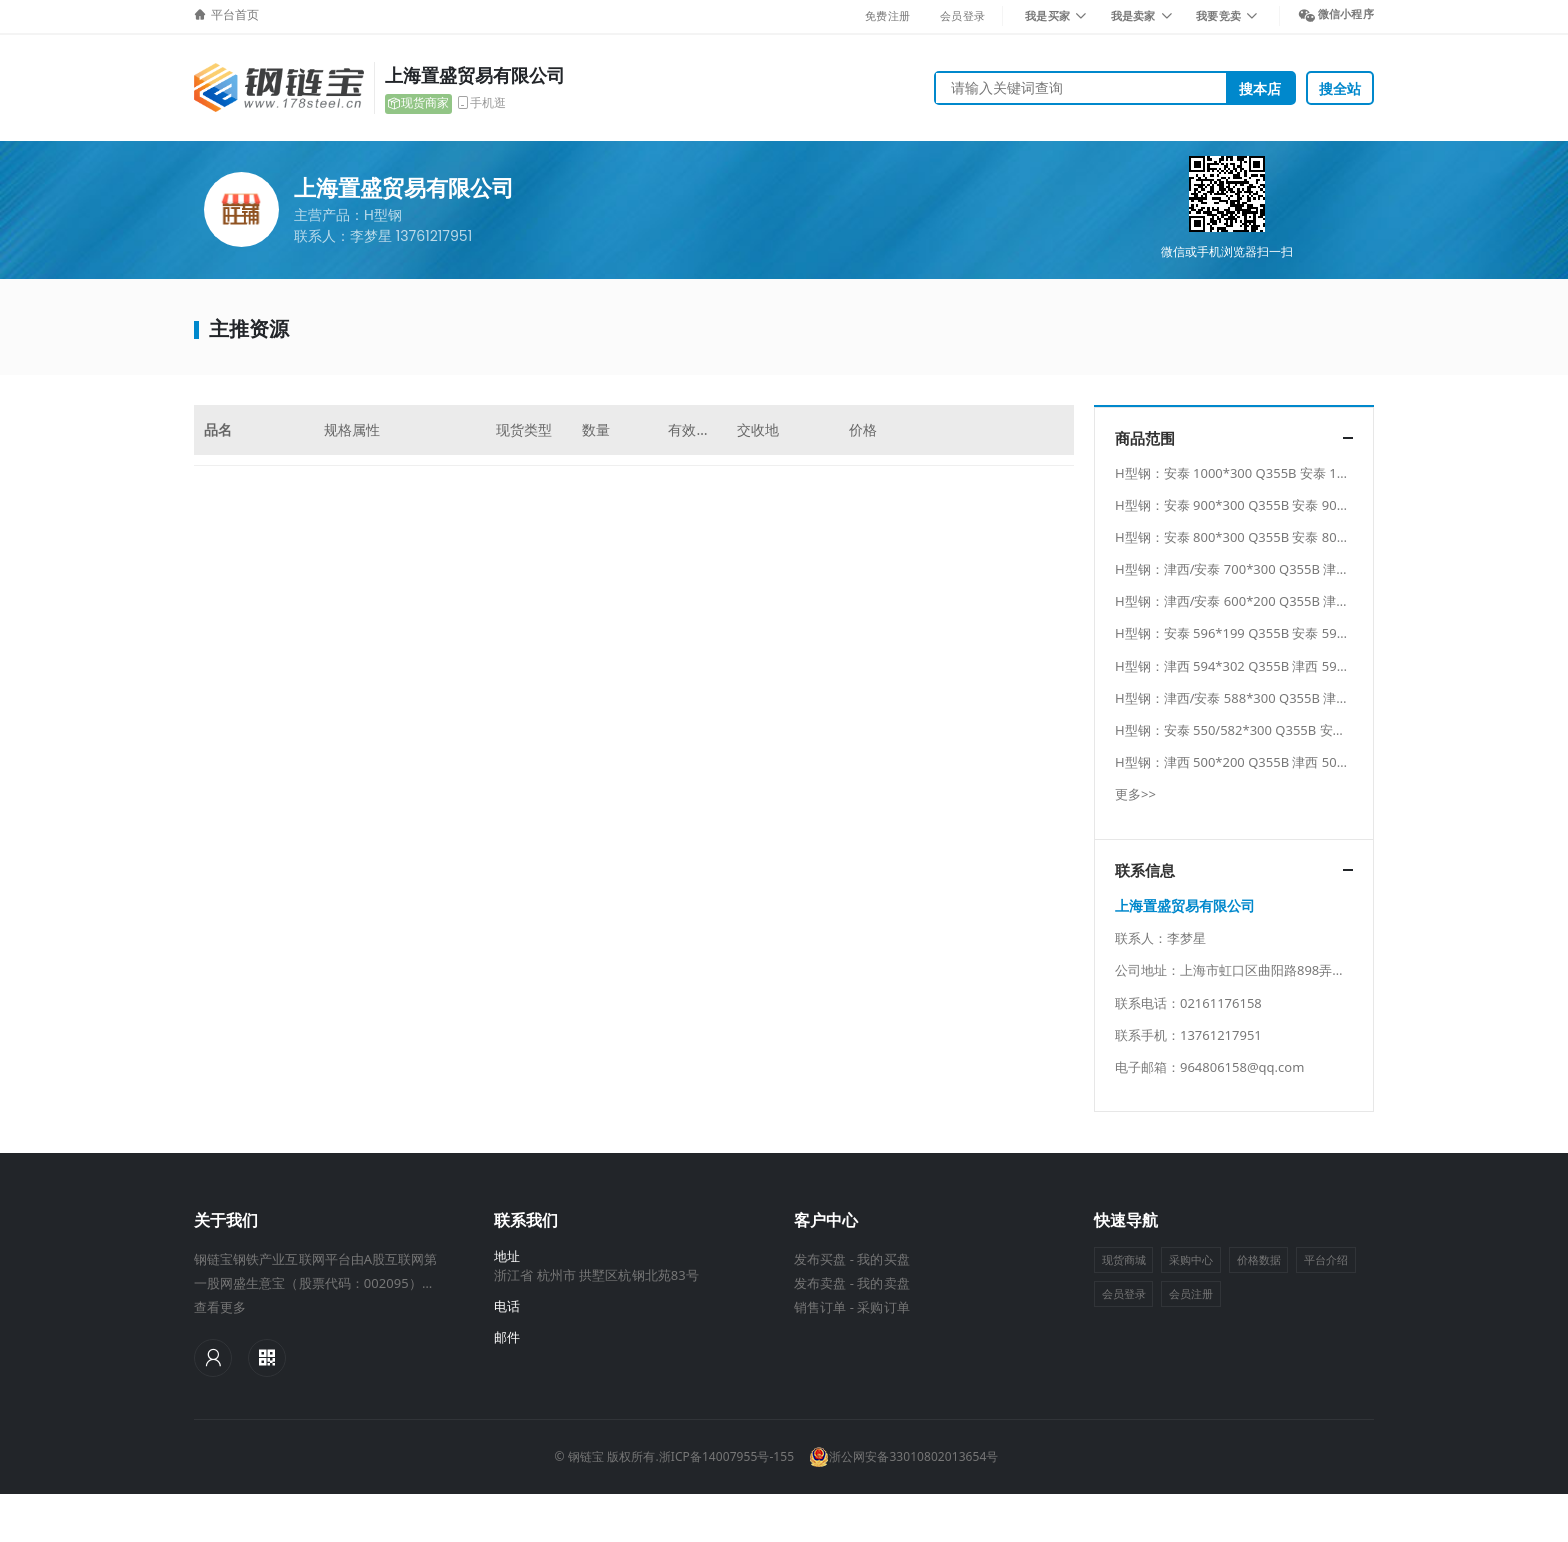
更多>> (1135, 794)
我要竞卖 (1218, 15)
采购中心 (1191, 1259)
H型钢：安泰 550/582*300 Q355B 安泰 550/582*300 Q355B (1293, 730)
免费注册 (887, 15)
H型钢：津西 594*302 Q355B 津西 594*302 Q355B (1266, 666)
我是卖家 (1133, 15)
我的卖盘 (883, 1283)
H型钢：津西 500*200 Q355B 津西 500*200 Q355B (1266, 762)
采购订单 (883, 1307)
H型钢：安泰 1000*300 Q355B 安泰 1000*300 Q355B (1274, 473)
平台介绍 (1326, 1259)
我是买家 (1047, 15)
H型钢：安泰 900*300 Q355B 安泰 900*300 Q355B (1266, 505)
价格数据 (1259, 1259)
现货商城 (1124, 1259)
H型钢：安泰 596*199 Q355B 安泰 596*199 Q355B (1266, 633)
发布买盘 (820, 1259)
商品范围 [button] (1145, 438)
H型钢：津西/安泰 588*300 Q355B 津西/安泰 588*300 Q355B (1297, 698)
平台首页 (235, 15)
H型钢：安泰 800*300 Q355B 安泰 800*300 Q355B (1266, 537)
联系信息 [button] (1145, 870)
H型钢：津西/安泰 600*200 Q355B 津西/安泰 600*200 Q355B (1297, 601)
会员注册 (1191, 1293)
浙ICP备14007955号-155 (726, 1456)
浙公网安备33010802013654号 (903, 1457)
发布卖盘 (820, 1283)
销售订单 (820, 1307)
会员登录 (962, 15)
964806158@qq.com (1242, 1067)
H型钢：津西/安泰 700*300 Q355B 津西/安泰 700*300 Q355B (1297, 569)
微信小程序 (1346, 13)
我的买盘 (883, 1259)
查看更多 (220, 1307)
